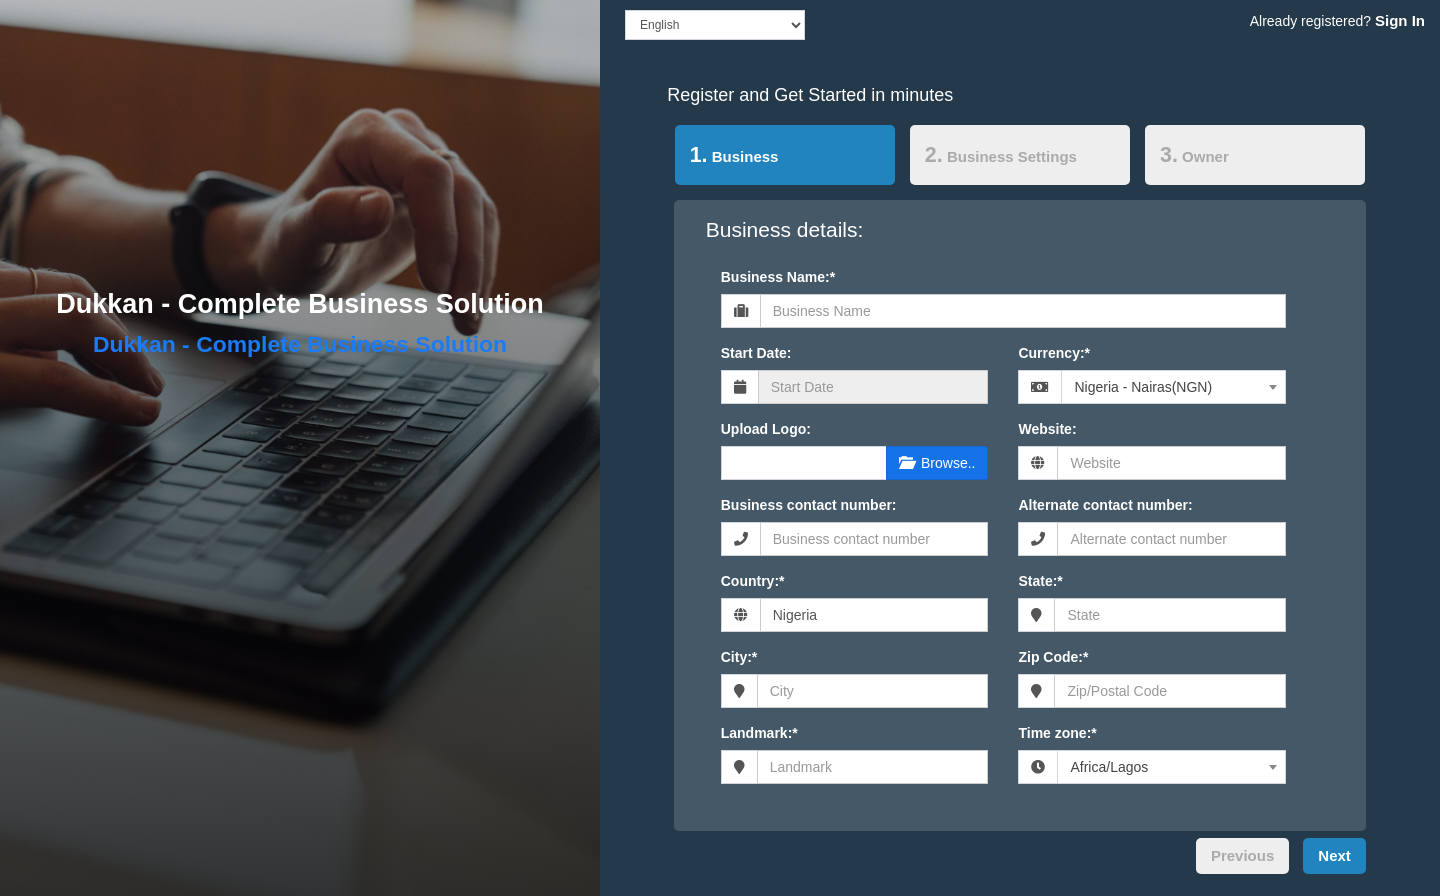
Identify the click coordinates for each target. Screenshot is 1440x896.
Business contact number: (809, 505)
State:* (1040, 581)
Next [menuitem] (1334, 855)
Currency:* (1054, 353)
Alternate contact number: (1105, 505)
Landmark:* (759, 733)
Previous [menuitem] (1242, 855)
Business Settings (1001, 155)
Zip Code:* (1053, 657)
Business (727, 153)
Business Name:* (778, 277)
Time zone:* (1057, 733)
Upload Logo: (766, 429)
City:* (739, 657)
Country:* (753, 581)
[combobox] (1173, 387)
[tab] (784, 159)
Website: (1047, 429)
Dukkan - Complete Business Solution (300, 304)
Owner (1194, 155)
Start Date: (756, 353)
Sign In (1400, 20)
